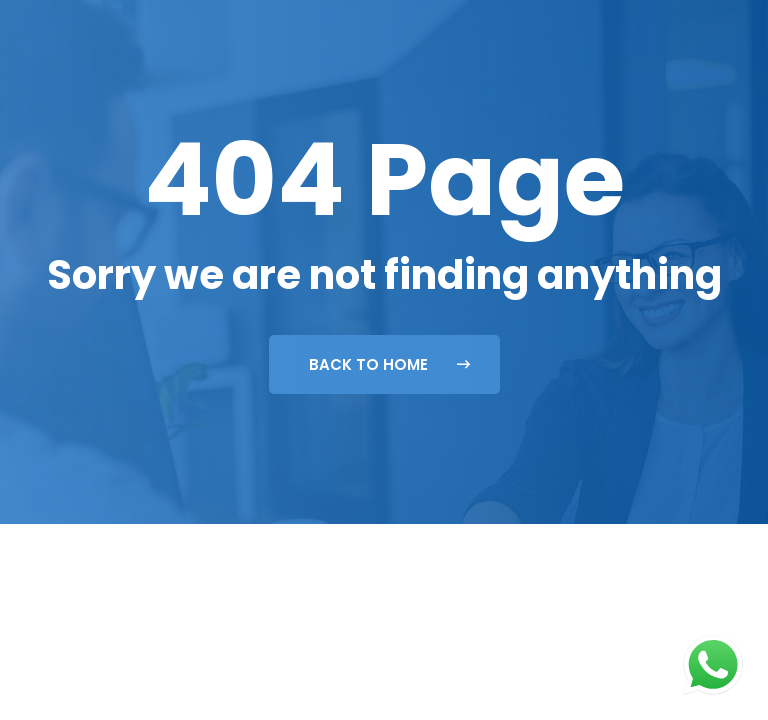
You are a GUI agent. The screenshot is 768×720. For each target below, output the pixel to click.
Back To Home (389, 364)
